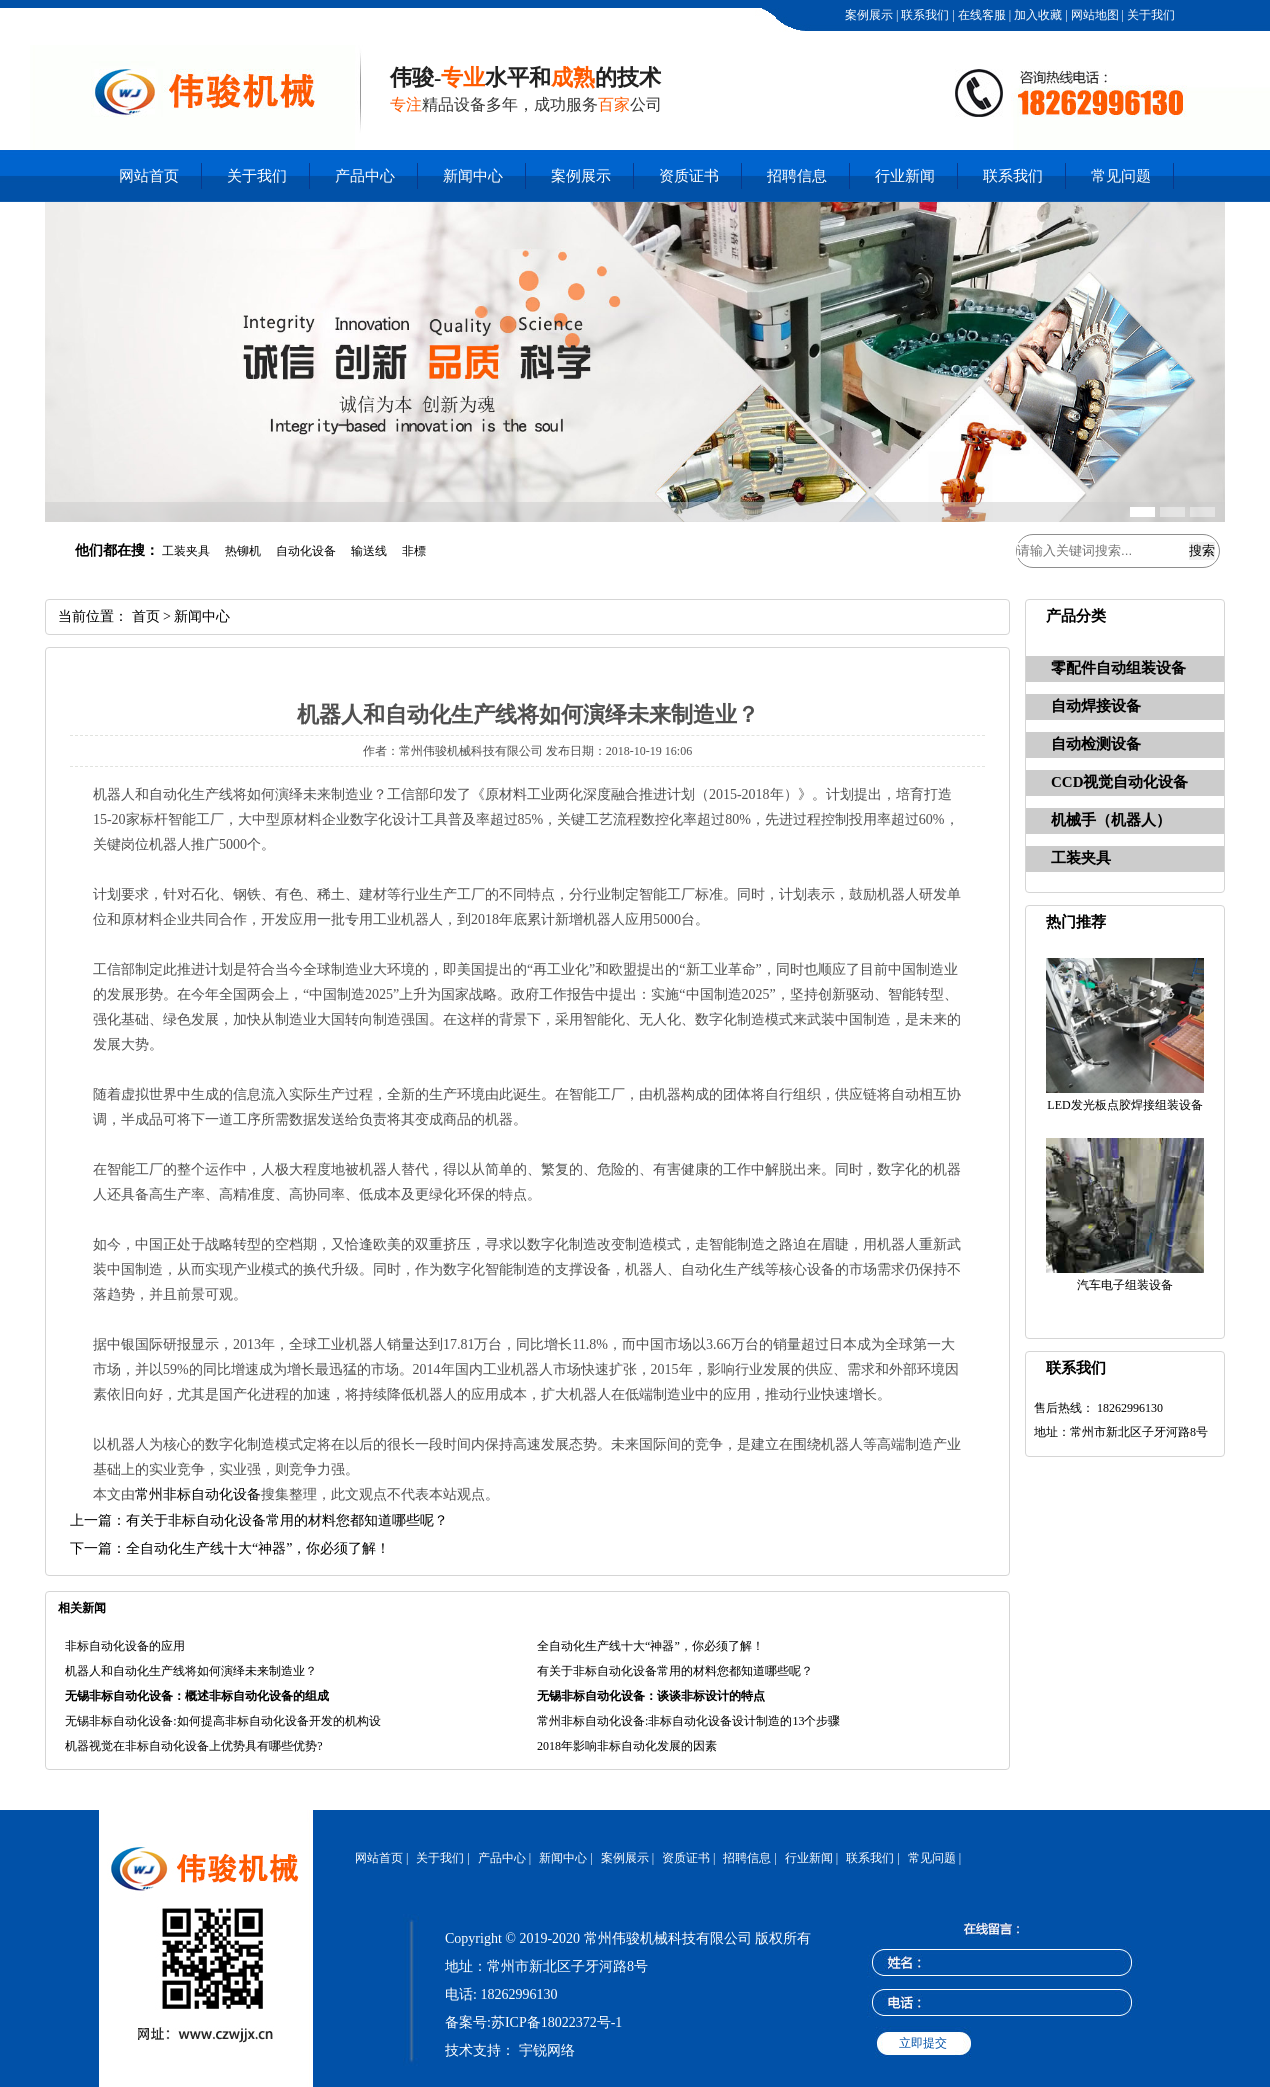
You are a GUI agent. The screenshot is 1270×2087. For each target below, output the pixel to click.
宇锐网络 (547, 2050)
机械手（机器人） (1111, 820)
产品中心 (365, 176)
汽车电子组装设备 (1125, 1285)
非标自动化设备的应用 (125, 1646)
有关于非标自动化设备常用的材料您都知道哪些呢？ (675, 1671)
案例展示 (867, 15)
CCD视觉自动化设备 (1120, 782)
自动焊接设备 (1096, 706)
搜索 (1202, 550)
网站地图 (1093, 15)
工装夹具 (1081, 858)
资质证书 (689, 176)
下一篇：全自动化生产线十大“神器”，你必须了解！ (230, 1548)
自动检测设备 (1096, 744)
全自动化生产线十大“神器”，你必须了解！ (650, 1646)
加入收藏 (1036, 15)
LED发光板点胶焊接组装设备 (1124, 1105)
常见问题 (1121, 176)
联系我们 (923, 15)
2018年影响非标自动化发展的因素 (627, 1746)
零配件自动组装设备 (1118, 668)
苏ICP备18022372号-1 (556, 2022)
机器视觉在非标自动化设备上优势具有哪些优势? (193, 1746)
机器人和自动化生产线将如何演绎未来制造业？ (191, 1671)
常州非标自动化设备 (198, 1494)
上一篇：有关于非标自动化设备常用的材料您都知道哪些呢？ (259, 1520)
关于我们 (1149, 15)
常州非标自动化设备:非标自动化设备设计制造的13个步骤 (688, 1721)
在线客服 (980, 15)
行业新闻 (905, 176)
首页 (146, 616)
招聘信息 (797, 176)
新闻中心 (473, 176)
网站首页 (149, 176)
